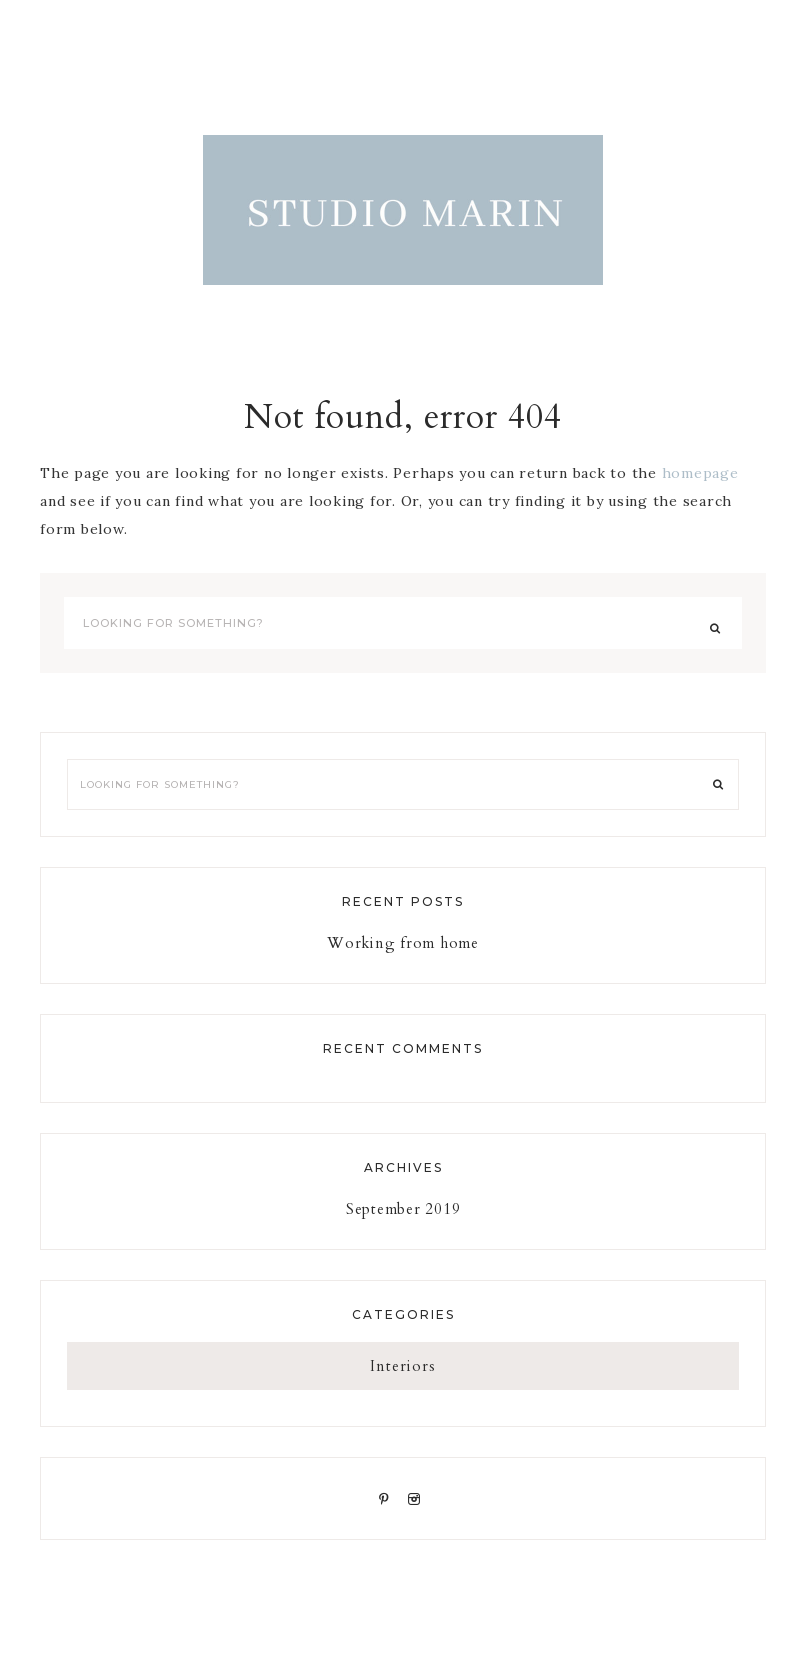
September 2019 (403, 1209)
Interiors (403, 1366)
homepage (700, 473)
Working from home (403, 943)
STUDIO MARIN (403, 210)
